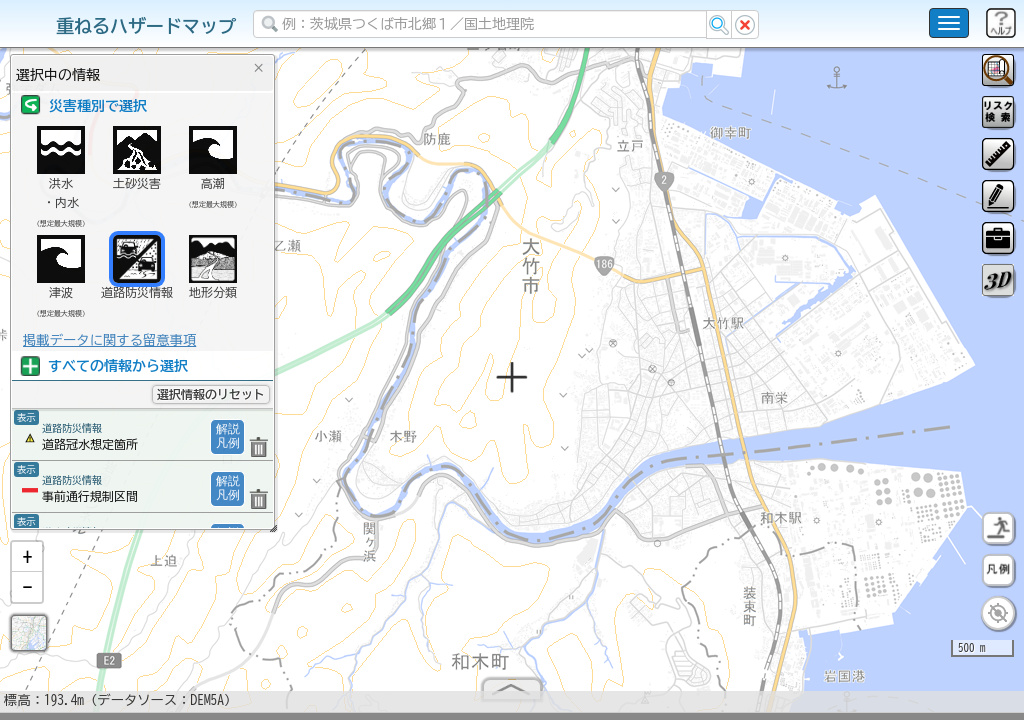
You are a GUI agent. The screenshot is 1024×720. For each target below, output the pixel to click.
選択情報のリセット (211, 394)
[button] (27, 565)
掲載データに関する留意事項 (109, 340)
